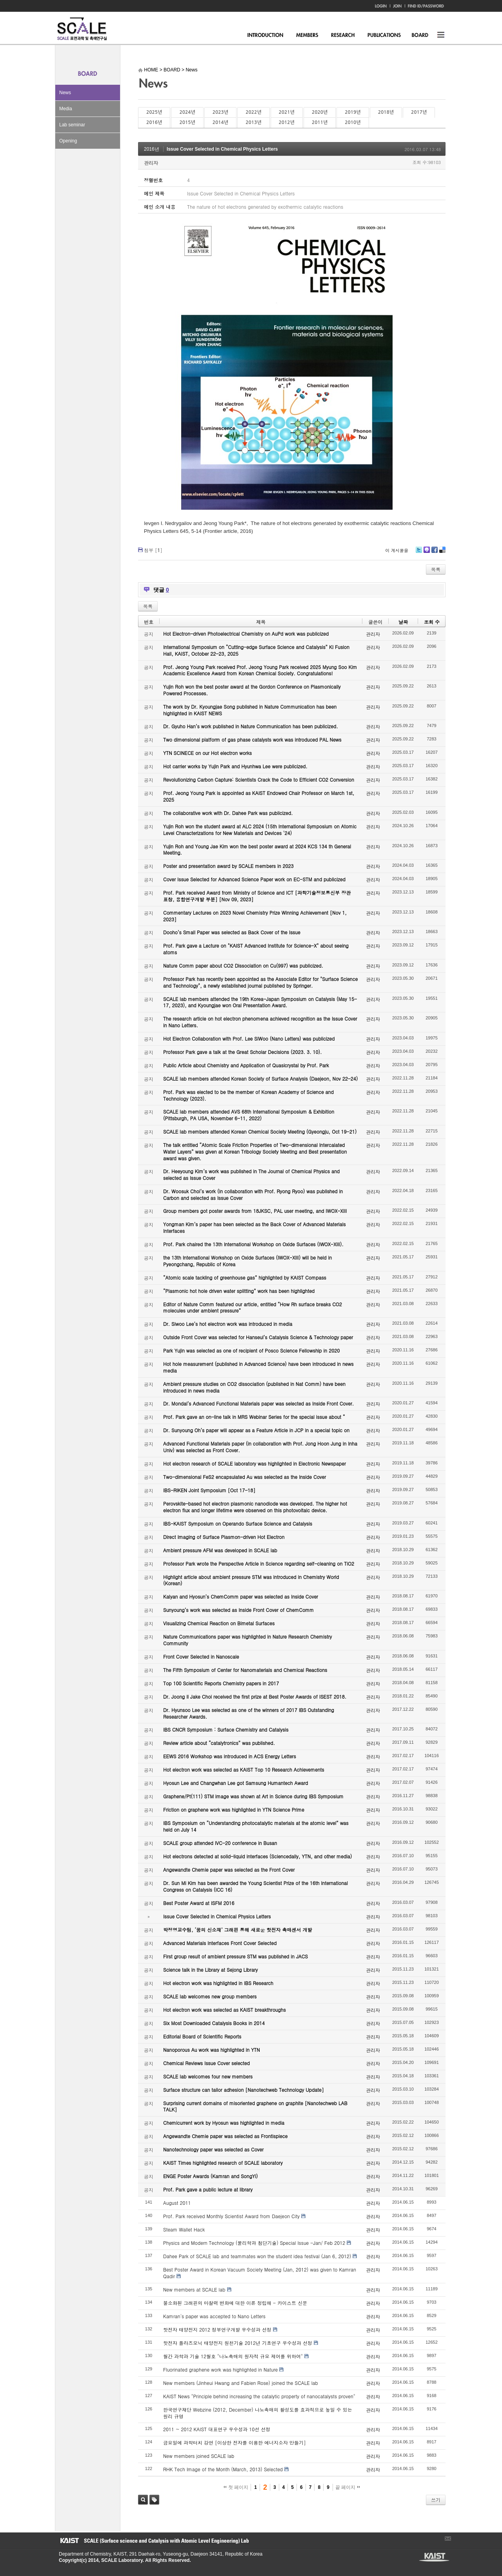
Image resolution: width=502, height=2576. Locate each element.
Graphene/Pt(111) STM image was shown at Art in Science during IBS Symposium (253, 1796)
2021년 (287, 112)
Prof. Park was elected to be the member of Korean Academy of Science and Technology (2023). (248, 1095)
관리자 (151, 162)
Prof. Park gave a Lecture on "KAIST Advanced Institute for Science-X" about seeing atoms (256, 948)
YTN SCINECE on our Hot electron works (207, 752)
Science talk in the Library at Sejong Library (210, 1969)
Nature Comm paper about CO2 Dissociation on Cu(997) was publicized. (243, 965)
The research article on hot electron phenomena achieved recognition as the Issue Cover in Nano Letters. (260, 1021)
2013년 (253, 122)
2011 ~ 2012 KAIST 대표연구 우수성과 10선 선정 (216, 2429)
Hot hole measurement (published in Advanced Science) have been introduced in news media (258, 1367)
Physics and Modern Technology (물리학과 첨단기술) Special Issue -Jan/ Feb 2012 (254, 2242)
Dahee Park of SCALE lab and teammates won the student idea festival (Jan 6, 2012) (257, 2256)
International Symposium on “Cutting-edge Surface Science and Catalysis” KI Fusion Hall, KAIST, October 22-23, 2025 (256, 650)
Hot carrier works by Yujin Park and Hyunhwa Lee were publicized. (235, 766)
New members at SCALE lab (194, 2289)
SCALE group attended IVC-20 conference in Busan (220, 1842)
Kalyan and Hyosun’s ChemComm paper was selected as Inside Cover (240, 1596)
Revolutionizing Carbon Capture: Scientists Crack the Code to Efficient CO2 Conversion (258, 779)
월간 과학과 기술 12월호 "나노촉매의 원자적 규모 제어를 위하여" (233, 2356)
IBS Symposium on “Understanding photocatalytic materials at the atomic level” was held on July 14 (256, 1826)
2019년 (352, 112)
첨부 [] (153, 550)
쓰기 (435, 2499)
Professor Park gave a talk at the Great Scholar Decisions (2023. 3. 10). (242, 1051)
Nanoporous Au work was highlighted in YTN (211, 2049)
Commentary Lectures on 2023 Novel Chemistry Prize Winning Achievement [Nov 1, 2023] (255, 915)
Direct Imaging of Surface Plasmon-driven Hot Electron (223, 1536)
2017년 (419, 112)
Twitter (419, 552)
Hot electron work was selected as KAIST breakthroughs (224, 2009)
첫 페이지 (236, 2487)
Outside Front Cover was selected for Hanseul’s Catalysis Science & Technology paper (258, 1337)
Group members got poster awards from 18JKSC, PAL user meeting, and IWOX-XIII (255, 1210)
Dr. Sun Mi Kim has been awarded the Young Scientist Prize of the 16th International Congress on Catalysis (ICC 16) (255, 1886)
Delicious (442, 552)
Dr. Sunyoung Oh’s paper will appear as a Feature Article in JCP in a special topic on (256, 1430)
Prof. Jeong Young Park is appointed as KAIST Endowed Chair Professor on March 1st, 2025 (258, 796)
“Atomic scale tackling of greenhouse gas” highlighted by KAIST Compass (244, 1277)
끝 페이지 (347, 2487)
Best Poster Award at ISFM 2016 (198, 1903)
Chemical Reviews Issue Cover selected (206, 2063)
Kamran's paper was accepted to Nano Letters (214, 2316)
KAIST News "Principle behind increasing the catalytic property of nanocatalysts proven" (259, 2396)
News (65, 92)
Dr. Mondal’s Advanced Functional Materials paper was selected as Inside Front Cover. (258, 1403)
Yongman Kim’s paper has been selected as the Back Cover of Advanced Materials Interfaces (254, 1227)
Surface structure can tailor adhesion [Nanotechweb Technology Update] (243, 2089)
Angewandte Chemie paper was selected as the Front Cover (229, 1869)
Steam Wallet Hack (184, 2229)
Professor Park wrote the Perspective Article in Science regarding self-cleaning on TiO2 (258, 1563)
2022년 (253, 112)
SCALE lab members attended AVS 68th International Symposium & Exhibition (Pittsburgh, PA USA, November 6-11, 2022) (248, 1114)
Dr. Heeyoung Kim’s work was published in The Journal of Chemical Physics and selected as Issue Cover (251, 1174)
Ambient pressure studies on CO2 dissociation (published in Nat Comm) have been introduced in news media (254, 1387)
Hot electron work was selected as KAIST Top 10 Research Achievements (243, 1769)
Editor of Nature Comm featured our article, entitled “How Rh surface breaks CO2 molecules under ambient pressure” (252, 1307)
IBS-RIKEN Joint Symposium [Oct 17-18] (209, 1490)
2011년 (319, 122)
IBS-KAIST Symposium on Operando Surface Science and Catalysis (237, 1523)
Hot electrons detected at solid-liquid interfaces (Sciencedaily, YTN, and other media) (257, 1856)
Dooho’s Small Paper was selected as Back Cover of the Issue (231, 932)
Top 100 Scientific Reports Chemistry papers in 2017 (221, 1683)
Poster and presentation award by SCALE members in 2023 (228, 865)
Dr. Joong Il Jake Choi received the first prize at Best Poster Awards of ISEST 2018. (254, 1696)
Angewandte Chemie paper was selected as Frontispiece (225, 2136)
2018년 (386, 112)
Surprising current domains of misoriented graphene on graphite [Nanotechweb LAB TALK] (255, 2106)
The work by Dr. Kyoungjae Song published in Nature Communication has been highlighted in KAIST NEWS (249, 709)
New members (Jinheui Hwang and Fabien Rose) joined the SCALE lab (240, 2382)
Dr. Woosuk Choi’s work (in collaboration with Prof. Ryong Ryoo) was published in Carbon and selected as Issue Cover (253, 1194)
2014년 (220, 122)
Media (65, 108)
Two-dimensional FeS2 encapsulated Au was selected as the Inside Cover (244, 1476)
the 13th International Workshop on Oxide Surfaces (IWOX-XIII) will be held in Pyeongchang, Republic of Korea (247, 1260)
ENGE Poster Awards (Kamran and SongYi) (210, 2176)
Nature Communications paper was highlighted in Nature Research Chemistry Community (247, 1639)
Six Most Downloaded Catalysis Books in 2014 (214, 2023)
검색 (143, 2500)
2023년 (220, 112)
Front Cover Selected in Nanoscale (201, 1656)
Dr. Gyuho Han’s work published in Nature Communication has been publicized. (250, 726)
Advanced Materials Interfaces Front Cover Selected (219, 1943)
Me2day (426, 552)
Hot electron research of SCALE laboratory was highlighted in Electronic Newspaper (254, 1463)
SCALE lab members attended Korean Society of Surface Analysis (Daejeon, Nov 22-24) (260, 1078)
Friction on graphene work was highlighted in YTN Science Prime (233, 1809)
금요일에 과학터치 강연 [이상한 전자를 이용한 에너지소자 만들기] (234, 2442)
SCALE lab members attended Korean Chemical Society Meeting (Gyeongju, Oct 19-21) (259, 1131)
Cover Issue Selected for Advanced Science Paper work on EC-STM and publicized (254, 879)
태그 (154, 2500)
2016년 (154, 122)
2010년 (352, 122)
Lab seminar (72, 125)
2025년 (154, 112)
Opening (68, 141)
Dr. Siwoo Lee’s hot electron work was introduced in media (227, 1323)
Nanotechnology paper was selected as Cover (213, 2149)
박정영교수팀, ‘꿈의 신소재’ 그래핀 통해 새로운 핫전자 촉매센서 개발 (237, 1929)
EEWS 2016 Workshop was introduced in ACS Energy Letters (229, 1756)
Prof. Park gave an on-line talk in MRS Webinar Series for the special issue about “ (254, 1416)
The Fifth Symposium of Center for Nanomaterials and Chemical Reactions (245, 1669)
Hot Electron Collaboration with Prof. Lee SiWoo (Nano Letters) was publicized (249, 1038)
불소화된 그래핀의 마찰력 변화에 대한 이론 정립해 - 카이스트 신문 (235, 2302)
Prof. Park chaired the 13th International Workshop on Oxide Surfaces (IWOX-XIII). (253, 1244)
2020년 (319, 112)
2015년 (187, 122)
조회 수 (432, 621)
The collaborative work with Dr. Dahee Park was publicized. (228, 812)
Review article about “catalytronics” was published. (219, 1742)
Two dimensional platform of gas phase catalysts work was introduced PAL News (252, 739)
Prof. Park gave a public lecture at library (208, 2189)
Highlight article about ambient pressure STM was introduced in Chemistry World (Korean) (251, 1580)
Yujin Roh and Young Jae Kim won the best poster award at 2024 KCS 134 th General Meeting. (257, 849)
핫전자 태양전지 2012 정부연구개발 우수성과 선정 (217, 2329)
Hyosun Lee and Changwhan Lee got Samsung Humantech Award (235, 1782)
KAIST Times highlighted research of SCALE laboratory (223, 2162)
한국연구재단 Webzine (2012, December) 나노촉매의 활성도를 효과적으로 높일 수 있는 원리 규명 (257, 2412)
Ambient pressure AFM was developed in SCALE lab (220, 1550)
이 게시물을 (396, 550)
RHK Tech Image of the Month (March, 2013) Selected (223, 2469)
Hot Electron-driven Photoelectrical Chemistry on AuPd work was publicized (246, 633)
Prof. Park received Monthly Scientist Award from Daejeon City (231, 2216)
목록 (435, 569)
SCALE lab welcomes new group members (209, 1996)
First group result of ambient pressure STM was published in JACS (235, 1956)
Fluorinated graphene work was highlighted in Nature (220, 2369)
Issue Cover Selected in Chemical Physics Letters (222, 149)
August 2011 (177, 2202)
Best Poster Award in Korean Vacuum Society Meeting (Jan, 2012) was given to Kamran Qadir (259, 2272)
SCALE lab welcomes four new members (208, 2076)
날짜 (403, 621)
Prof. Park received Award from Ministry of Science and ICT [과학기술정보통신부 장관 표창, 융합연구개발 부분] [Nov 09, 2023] (257, 895)
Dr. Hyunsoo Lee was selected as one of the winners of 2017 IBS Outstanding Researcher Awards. (248, 1713)
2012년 (287, 122)
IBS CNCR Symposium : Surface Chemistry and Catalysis (225, 1729)
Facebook (434, 552)
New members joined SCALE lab (198, 2455)
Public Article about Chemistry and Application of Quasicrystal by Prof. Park (246, 1065)
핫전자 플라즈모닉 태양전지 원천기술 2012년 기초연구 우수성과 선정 (237, 2342)
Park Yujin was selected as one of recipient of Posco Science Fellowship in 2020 (251, 1350)
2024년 (187, 112)
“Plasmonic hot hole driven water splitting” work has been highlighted (239, 1290)
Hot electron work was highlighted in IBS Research (218, 1983)
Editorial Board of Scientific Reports (202, 2036)
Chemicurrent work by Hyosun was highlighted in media (223, 2122)
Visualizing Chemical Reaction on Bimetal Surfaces (219, 1623)
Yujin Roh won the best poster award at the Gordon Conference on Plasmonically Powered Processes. (252, 689)
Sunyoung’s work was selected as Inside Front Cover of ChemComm (238, 1609)
